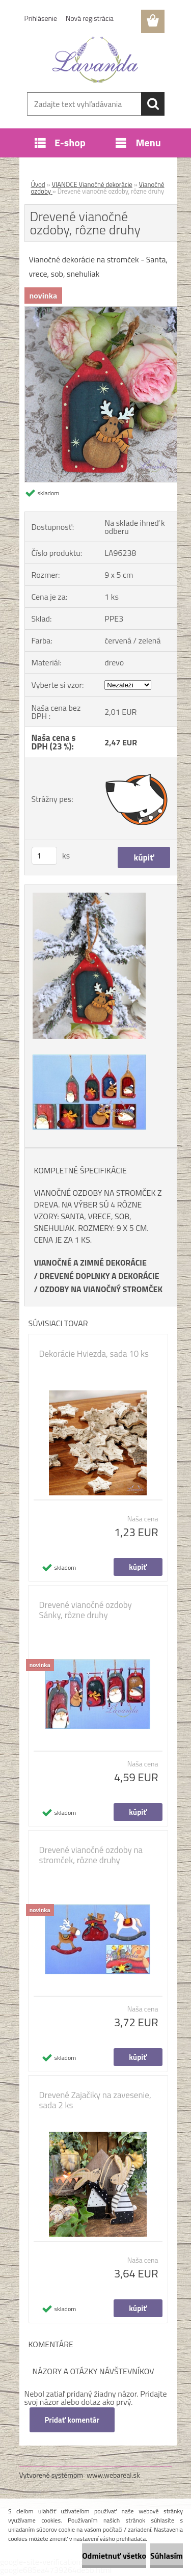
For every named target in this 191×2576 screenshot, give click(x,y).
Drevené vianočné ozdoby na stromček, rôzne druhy (91, 1855)
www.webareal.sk (113, 2475)
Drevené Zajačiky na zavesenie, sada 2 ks (95, 2100)
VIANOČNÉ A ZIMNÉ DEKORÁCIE (90, 1262)
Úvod (38, 184)
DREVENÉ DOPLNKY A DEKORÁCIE (99, 1276)
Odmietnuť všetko (114, 2556)
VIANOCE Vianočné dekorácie (92, 184)
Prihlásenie (41, 18)
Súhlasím (166, 2556)
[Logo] (95, 59)
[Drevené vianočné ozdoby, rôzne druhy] (101, 311)
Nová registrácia (90, 18)
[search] (153, 104)
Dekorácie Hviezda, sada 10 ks (94, 1354)
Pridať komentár (72, 2420)
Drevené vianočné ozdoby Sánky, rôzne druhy (85, 1610)
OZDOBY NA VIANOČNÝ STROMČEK (100, 1289)
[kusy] (44, 856)
